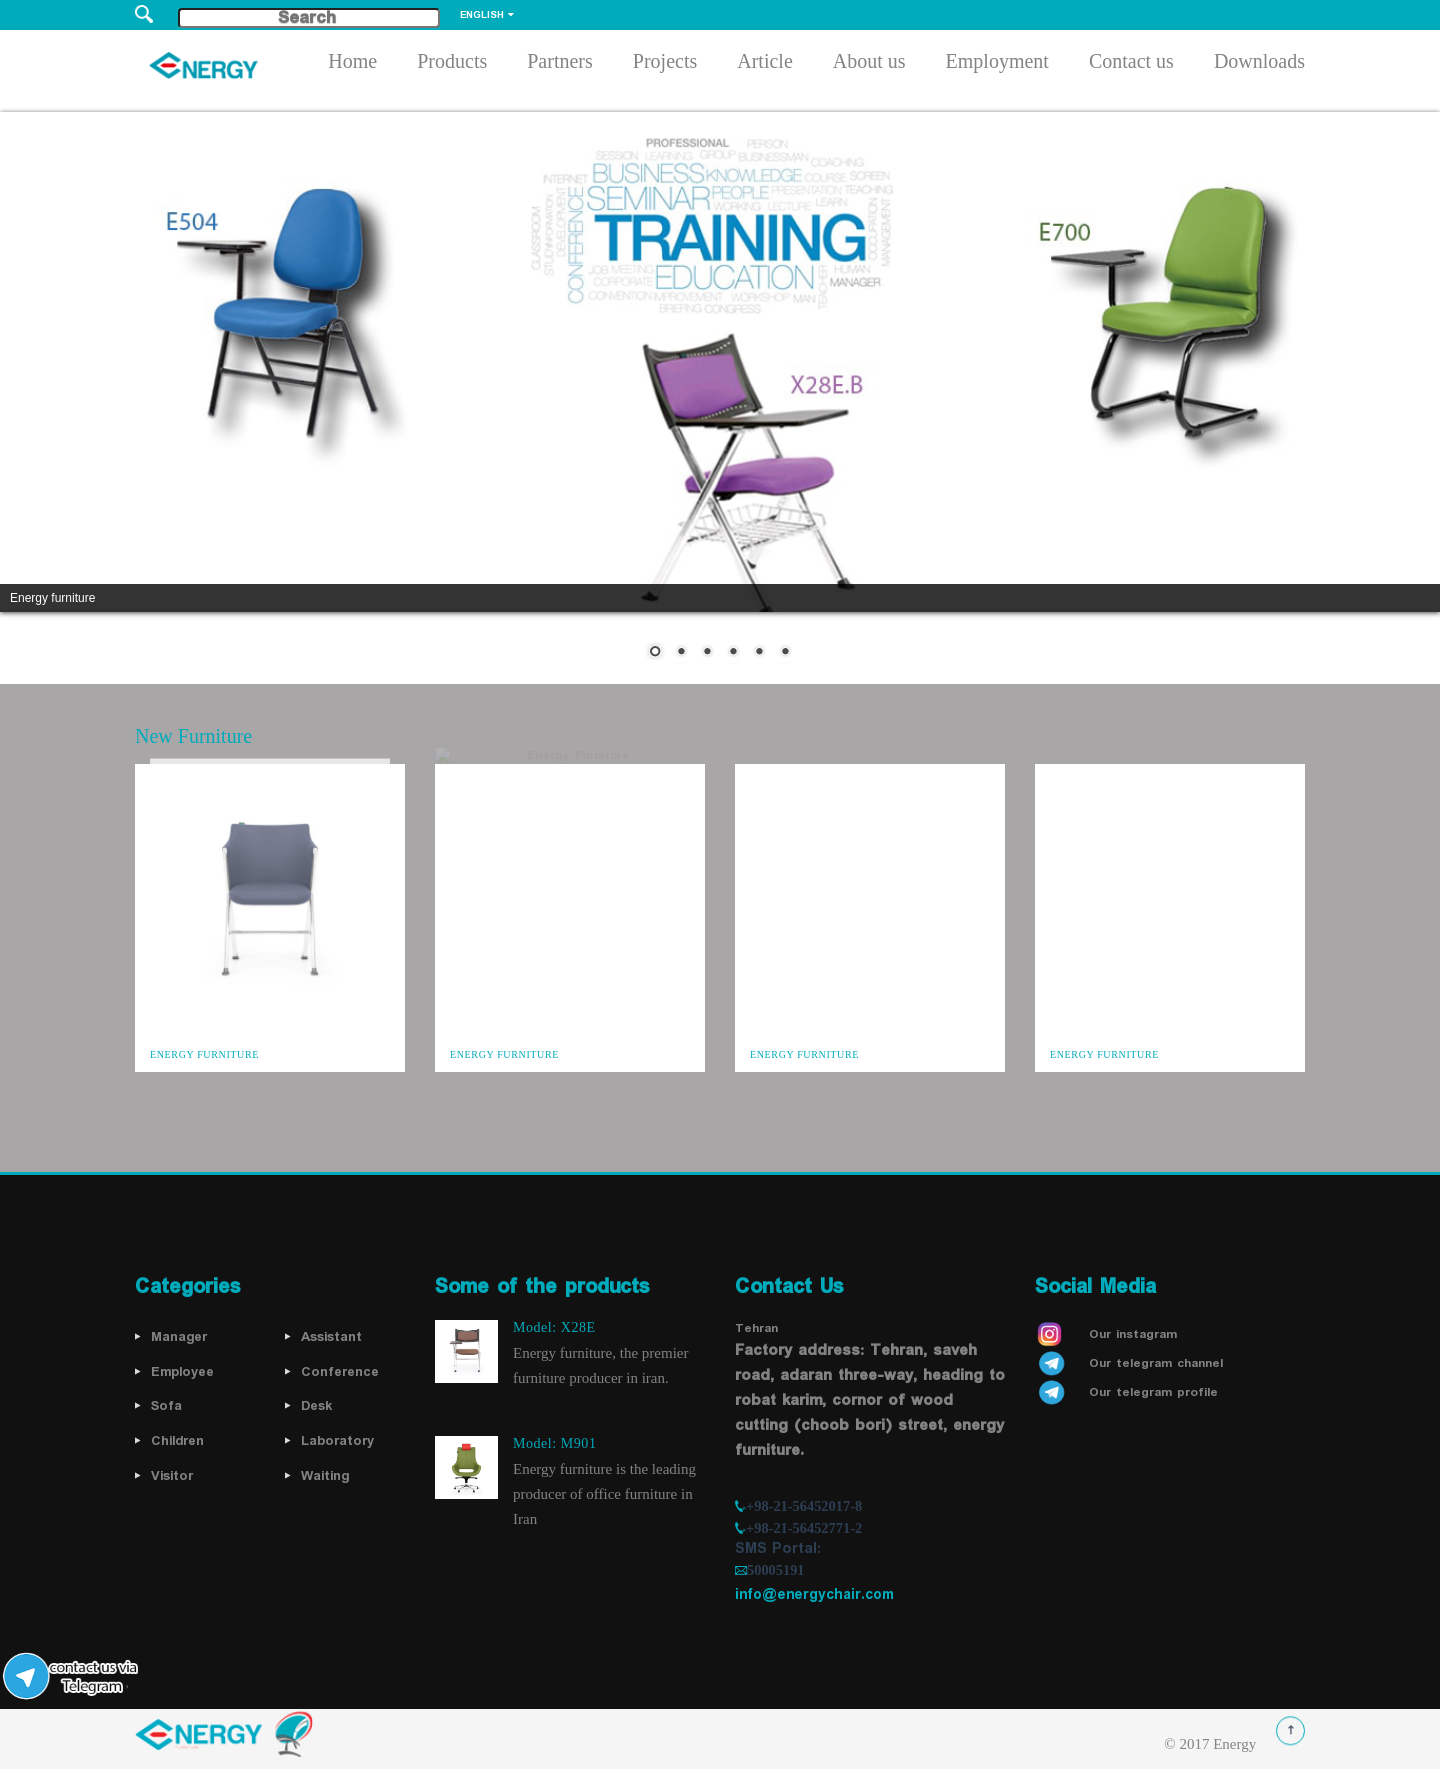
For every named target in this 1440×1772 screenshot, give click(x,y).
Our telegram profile (1153, 1392)
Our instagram (1133, 1334)
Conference (340, 1372)
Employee (182, 1372)
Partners (560, 64)
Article (765, 64)
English (482, 15)
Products (452, 64)
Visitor (172, 1476)
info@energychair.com (814, 1595)
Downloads (1259, 64)
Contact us (1131, 64)
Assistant (331, 1337)
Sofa (166, 1406)
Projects (665, 64)
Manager (179, 1337)
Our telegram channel (1156, 1363)
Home (352, 64)
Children (177, 1441)
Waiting (325, 1476)
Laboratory (337, 1441)
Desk (316, 1406)
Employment (997, 64)
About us (869, 64)
